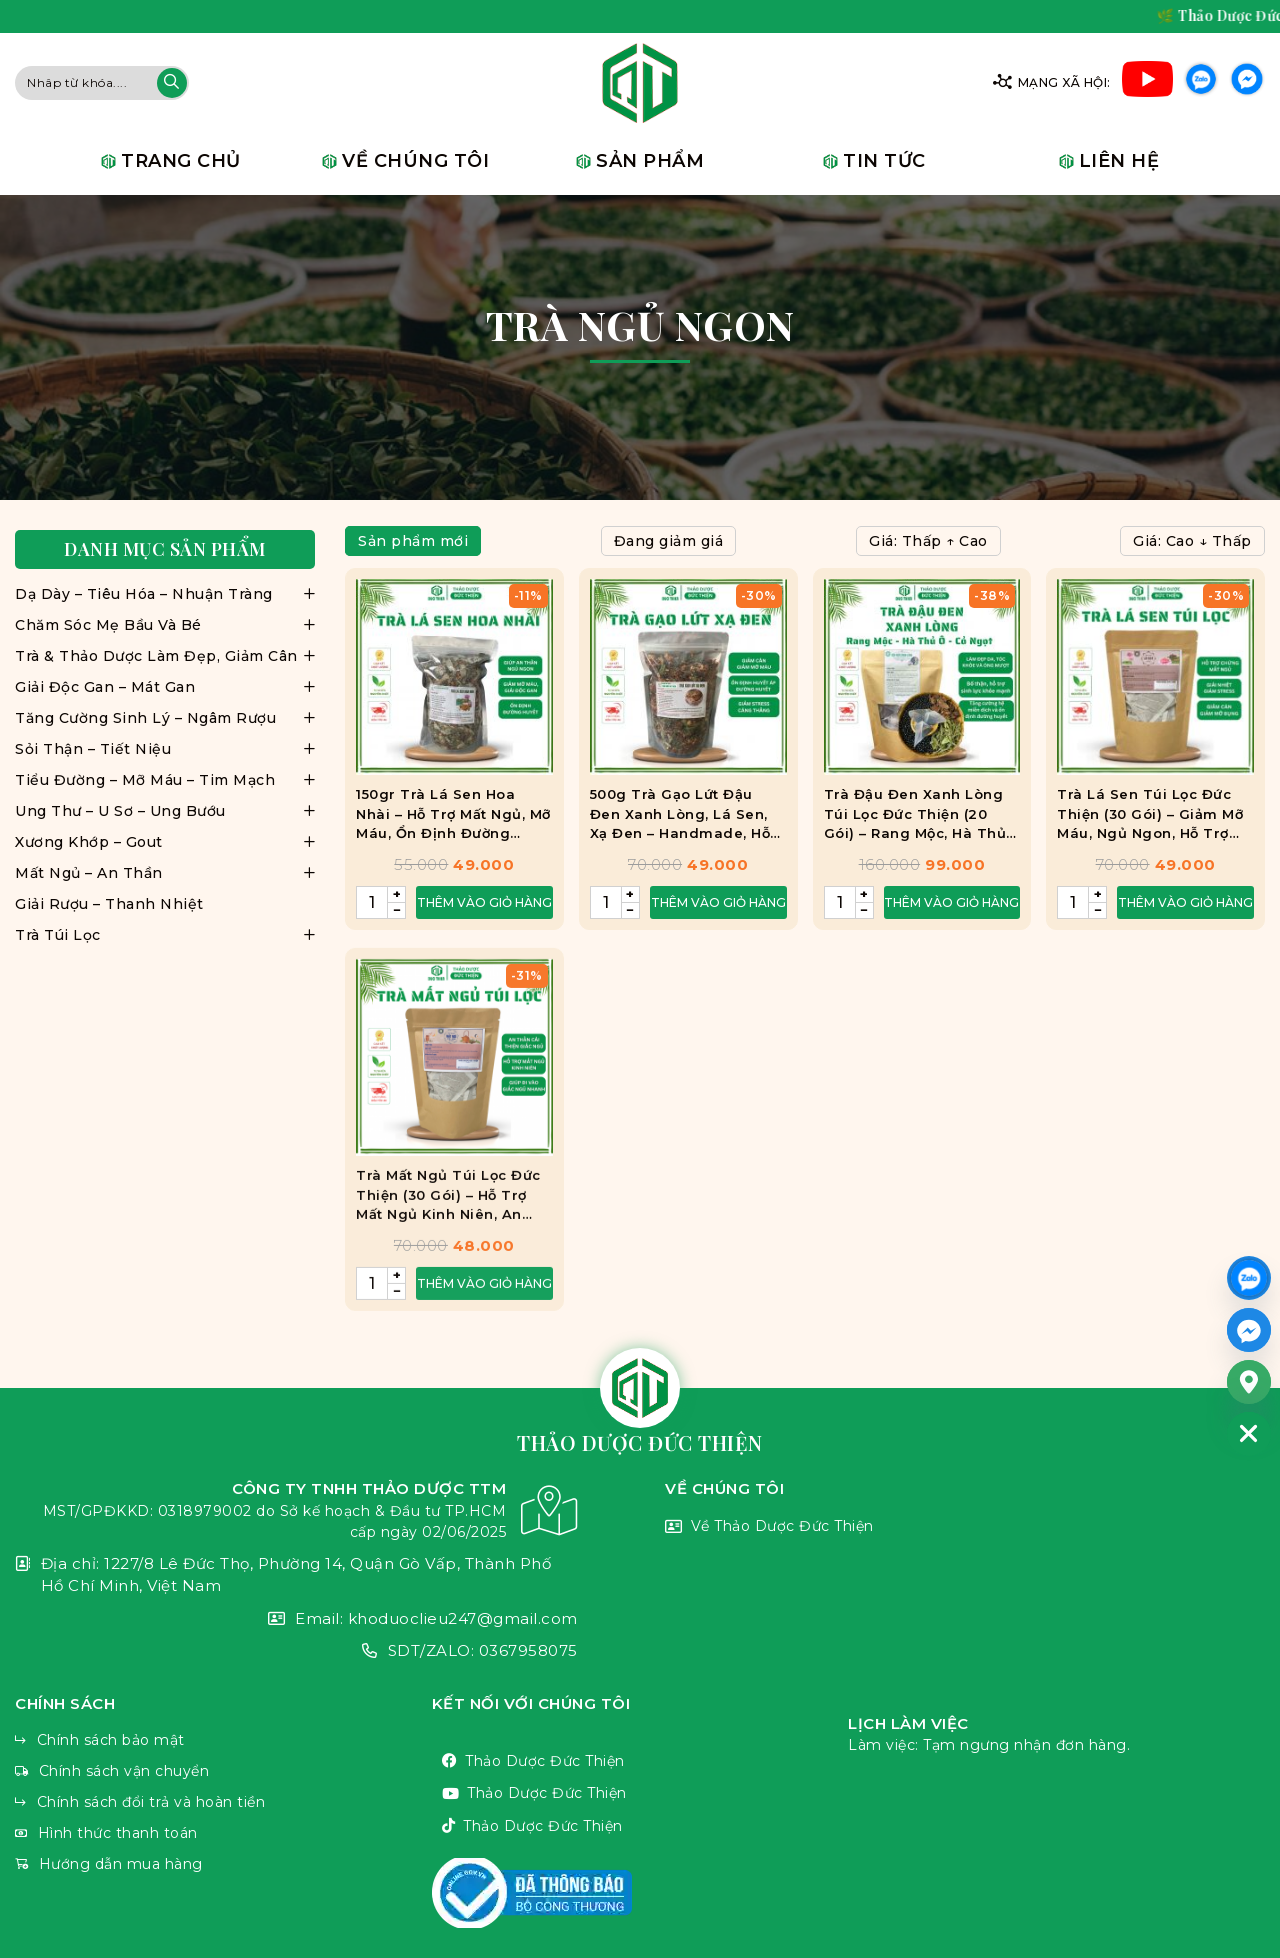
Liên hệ (1119, 161)
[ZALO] (1249, 1278)
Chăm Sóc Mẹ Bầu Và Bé (108, 625)
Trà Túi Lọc (58, 935)
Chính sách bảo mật (223, 1740)
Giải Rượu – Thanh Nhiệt (109, 904)
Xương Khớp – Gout (89, 842)
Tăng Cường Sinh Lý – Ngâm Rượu (145, 718)
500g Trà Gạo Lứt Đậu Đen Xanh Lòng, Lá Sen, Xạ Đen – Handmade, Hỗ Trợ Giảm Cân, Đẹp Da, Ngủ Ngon (680, 819)
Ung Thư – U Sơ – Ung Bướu (120, 811)
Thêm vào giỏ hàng (484, 906)
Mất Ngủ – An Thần (89, 873)
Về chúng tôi (415, 161)
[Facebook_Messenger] (1249, 1330)
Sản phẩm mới (413, 541)
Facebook (1247, 82)
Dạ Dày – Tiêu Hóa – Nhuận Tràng (144, 594)
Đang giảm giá (669, 541)
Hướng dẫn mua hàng (223, 1864)
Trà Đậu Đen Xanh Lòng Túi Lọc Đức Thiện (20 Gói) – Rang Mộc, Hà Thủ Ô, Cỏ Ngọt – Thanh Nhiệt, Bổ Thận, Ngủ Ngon (919, 819)
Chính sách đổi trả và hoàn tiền (223, 1802)
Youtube (1147, 82)
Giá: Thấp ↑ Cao (928, 541)
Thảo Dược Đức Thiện (640, 1761)
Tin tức (884, 161)
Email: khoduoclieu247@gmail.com (296, 1619)
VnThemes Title (640, 1893)
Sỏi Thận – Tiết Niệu (93, 749)
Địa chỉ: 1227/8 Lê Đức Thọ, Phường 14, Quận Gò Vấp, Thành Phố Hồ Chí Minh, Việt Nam (296, 1575)
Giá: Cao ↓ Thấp (1192, 541)
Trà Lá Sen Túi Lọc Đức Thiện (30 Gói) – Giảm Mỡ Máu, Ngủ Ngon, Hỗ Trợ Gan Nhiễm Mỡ (1150, 819)
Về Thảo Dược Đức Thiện (965, 1527)
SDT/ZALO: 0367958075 (296, 1651)
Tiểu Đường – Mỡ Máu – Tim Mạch (145, 780)
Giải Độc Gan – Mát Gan (105, 687)
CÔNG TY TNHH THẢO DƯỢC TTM (296, 1510)
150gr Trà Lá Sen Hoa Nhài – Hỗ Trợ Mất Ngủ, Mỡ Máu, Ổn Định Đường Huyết (453, 819)
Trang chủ (181, 161)
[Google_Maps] (1249, 1382)
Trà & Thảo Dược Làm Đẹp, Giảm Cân (156, 656)
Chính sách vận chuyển (223, 1771)
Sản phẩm (650, 161)
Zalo (1201, 82)
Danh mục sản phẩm (165, 549)
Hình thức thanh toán (223, 1833)
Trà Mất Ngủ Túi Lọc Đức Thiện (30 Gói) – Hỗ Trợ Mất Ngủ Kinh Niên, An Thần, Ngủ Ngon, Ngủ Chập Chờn (448, 1249)
